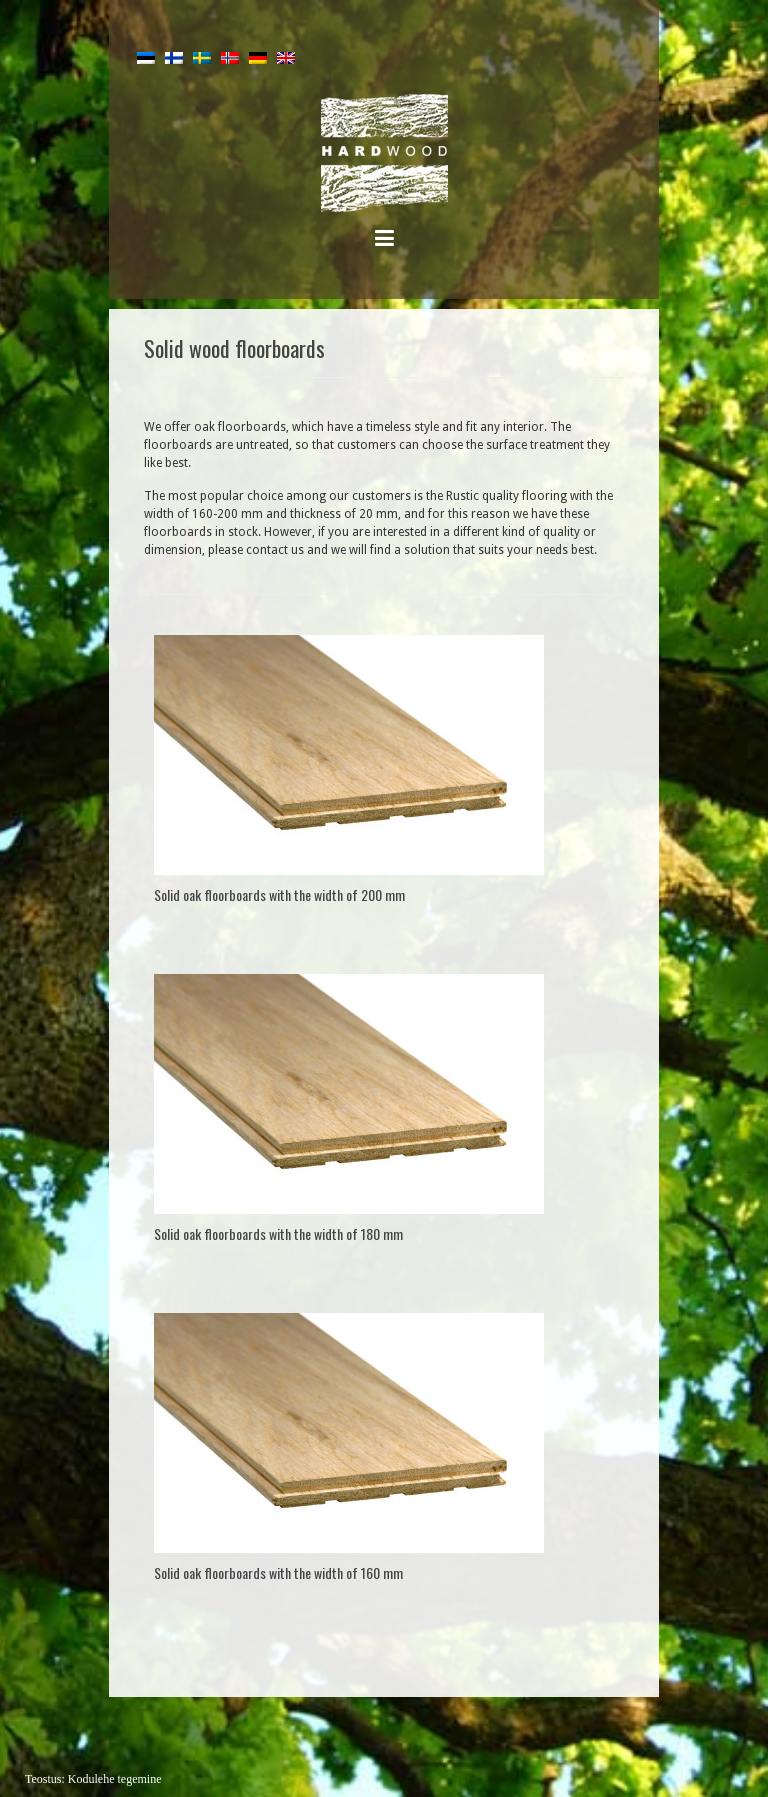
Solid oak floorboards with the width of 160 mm (278, 1572)
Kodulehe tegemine (115, 1779)
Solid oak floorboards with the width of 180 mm (278, 1233)
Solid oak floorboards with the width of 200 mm (279, 894)
